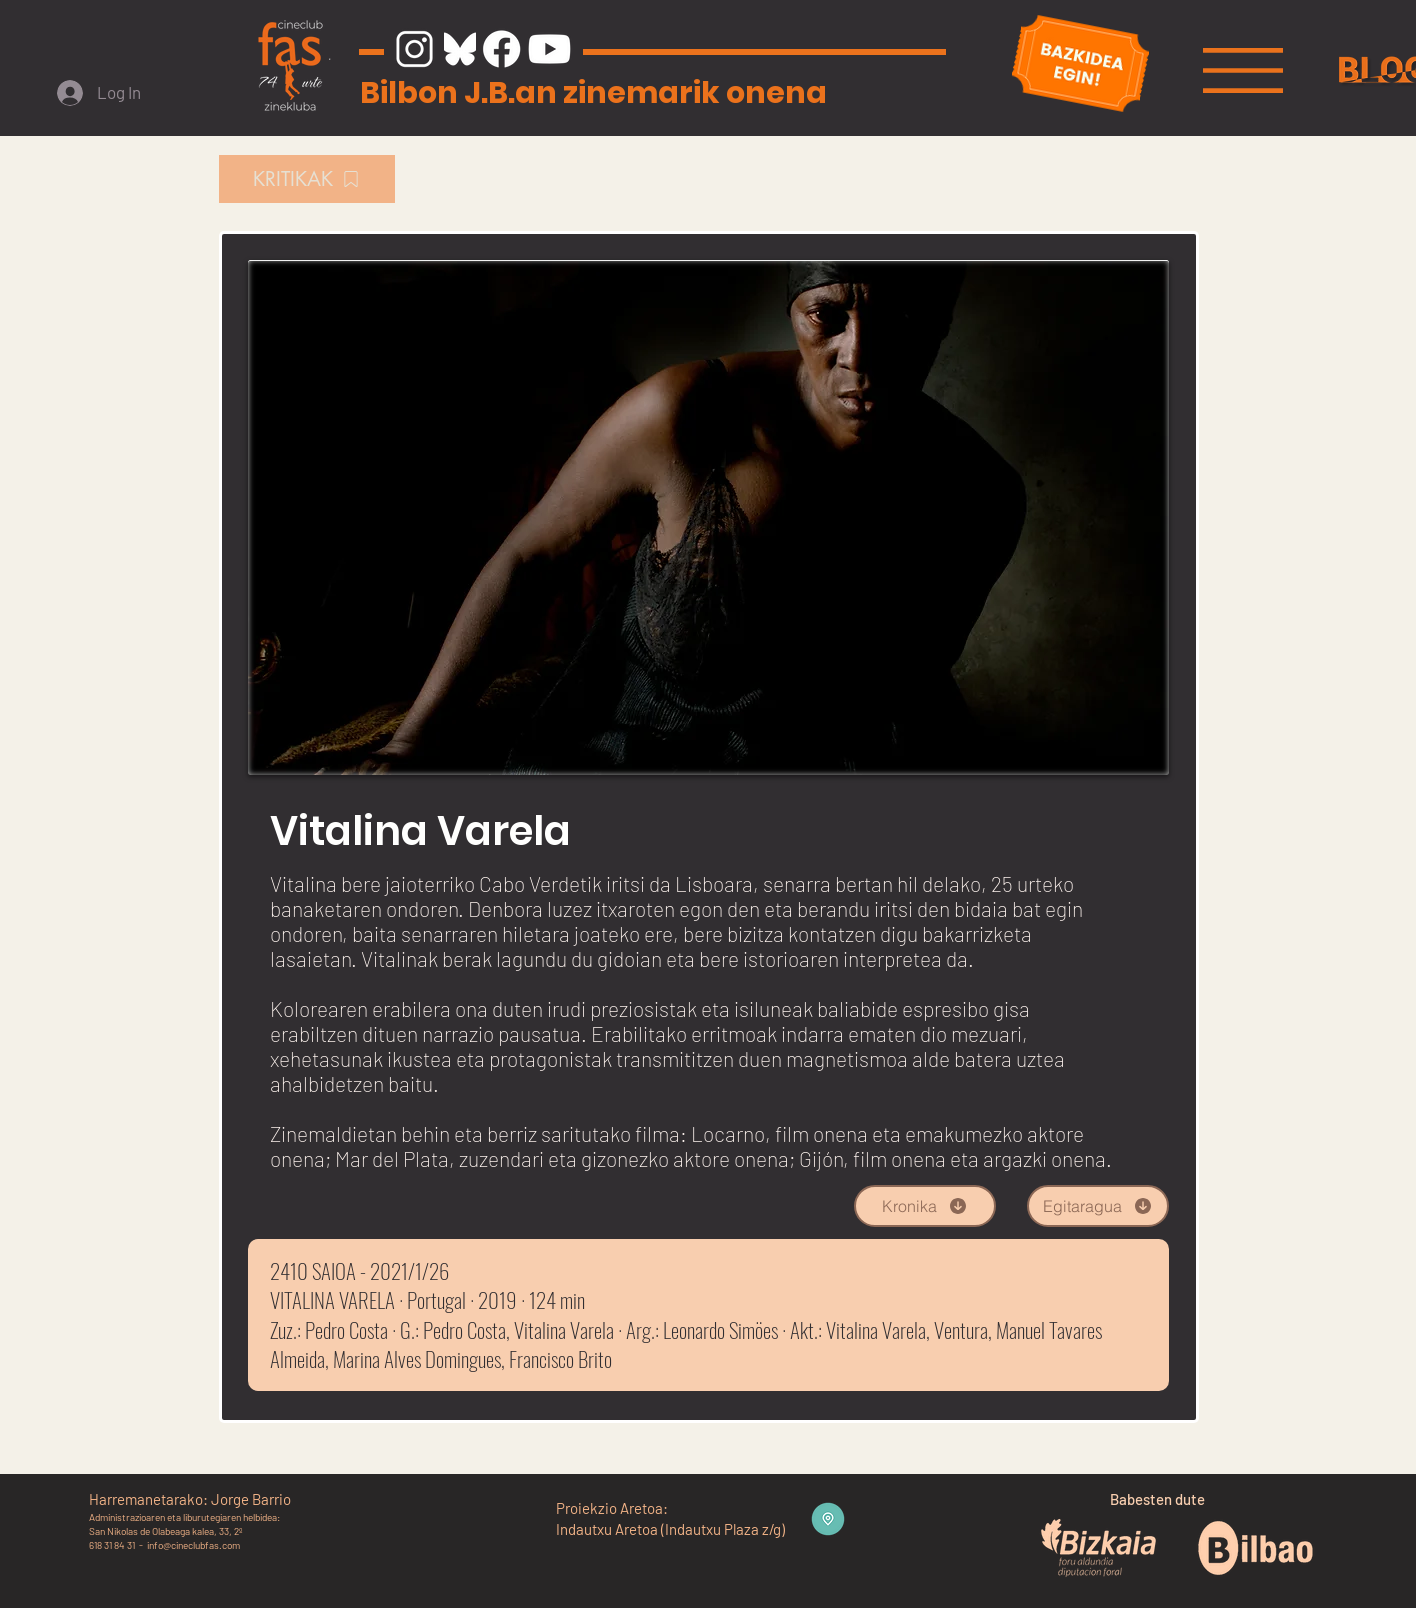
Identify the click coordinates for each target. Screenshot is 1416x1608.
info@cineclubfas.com (193, 1545)
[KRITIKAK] (307, 179)
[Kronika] (925, 1206)
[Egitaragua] (1098, 1206)
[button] (1243, 70)
